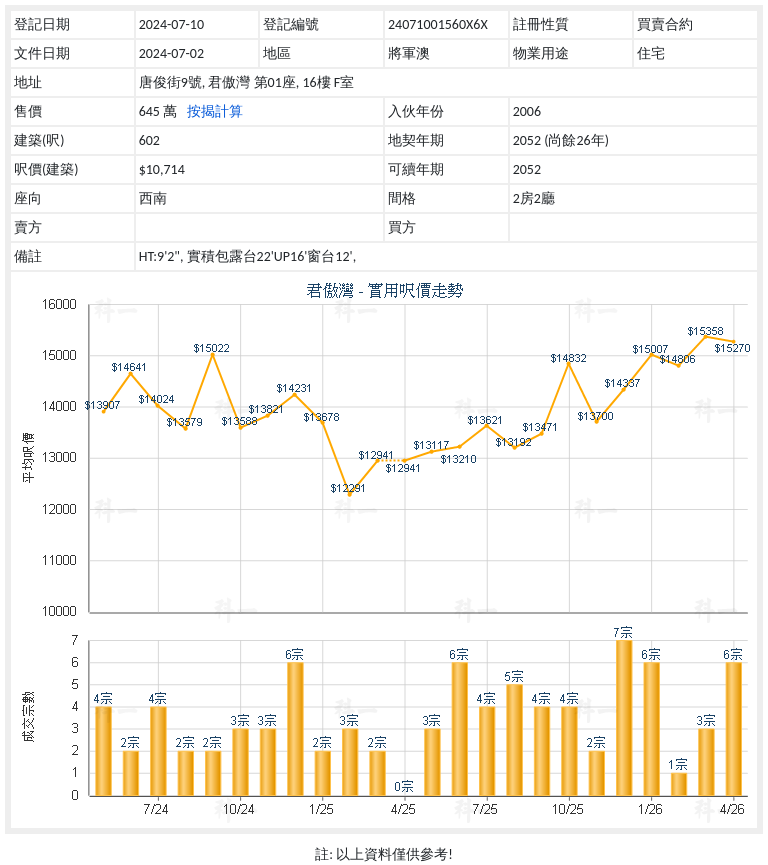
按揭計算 (215, 111)
